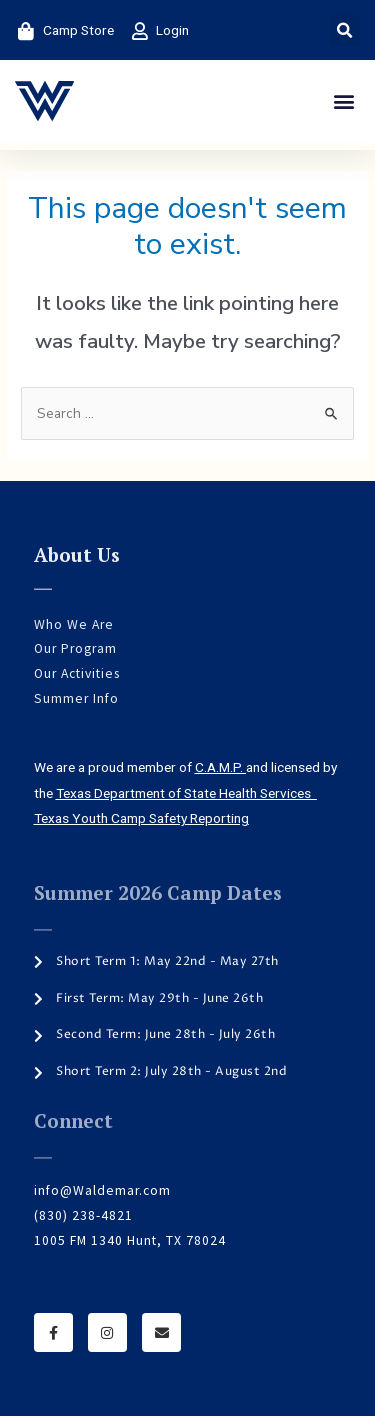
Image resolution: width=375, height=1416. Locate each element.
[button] (344, 30)
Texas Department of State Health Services (186, 793)
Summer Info (76, 698)
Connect (73, 1120)
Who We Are (74, 624)
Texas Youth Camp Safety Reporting (141, 818)
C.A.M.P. (220, 767)
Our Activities (77, 673)
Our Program (75, 648)
